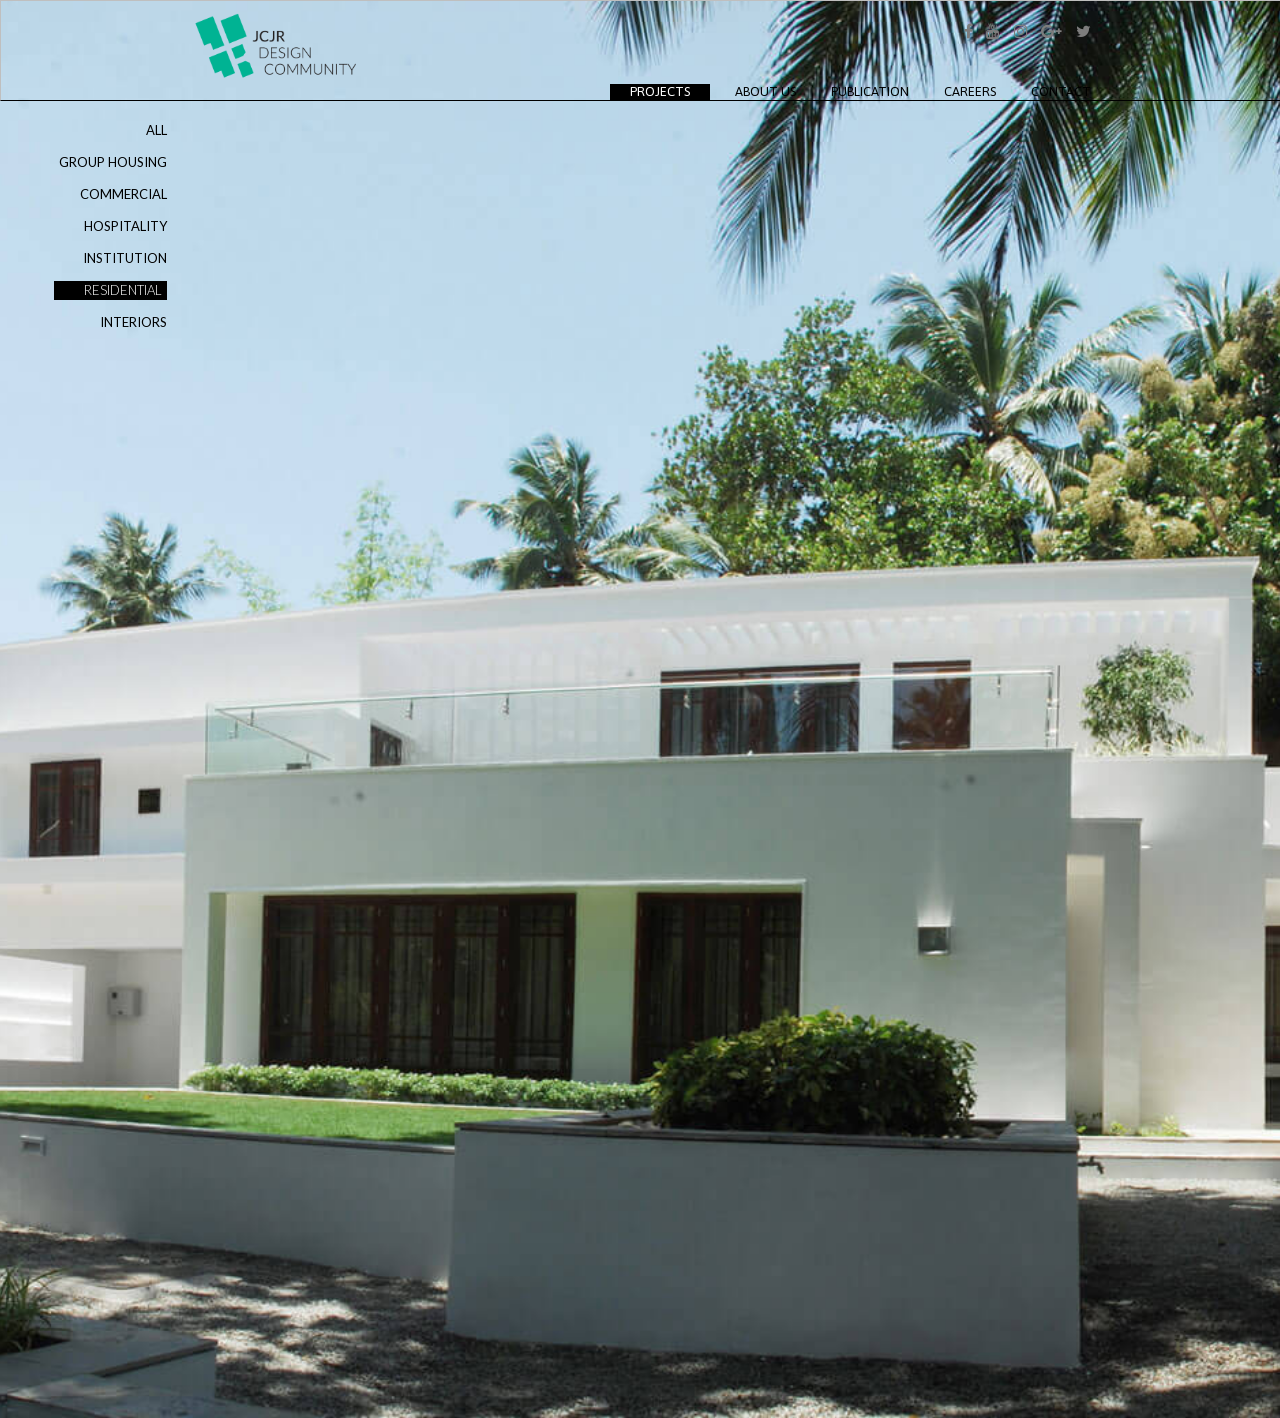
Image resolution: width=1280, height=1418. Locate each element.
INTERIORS (133, 322)
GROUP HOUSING (113, 162)
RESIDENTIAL (123, 290)
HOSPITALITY (125, 226)
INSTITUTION (125, 258)
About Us (765, 91)
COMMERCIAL (123, 194)
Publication (870, 91)
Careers (970, 91)
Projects (670, 91)
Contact (1061, 91)
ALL (156, 130)
